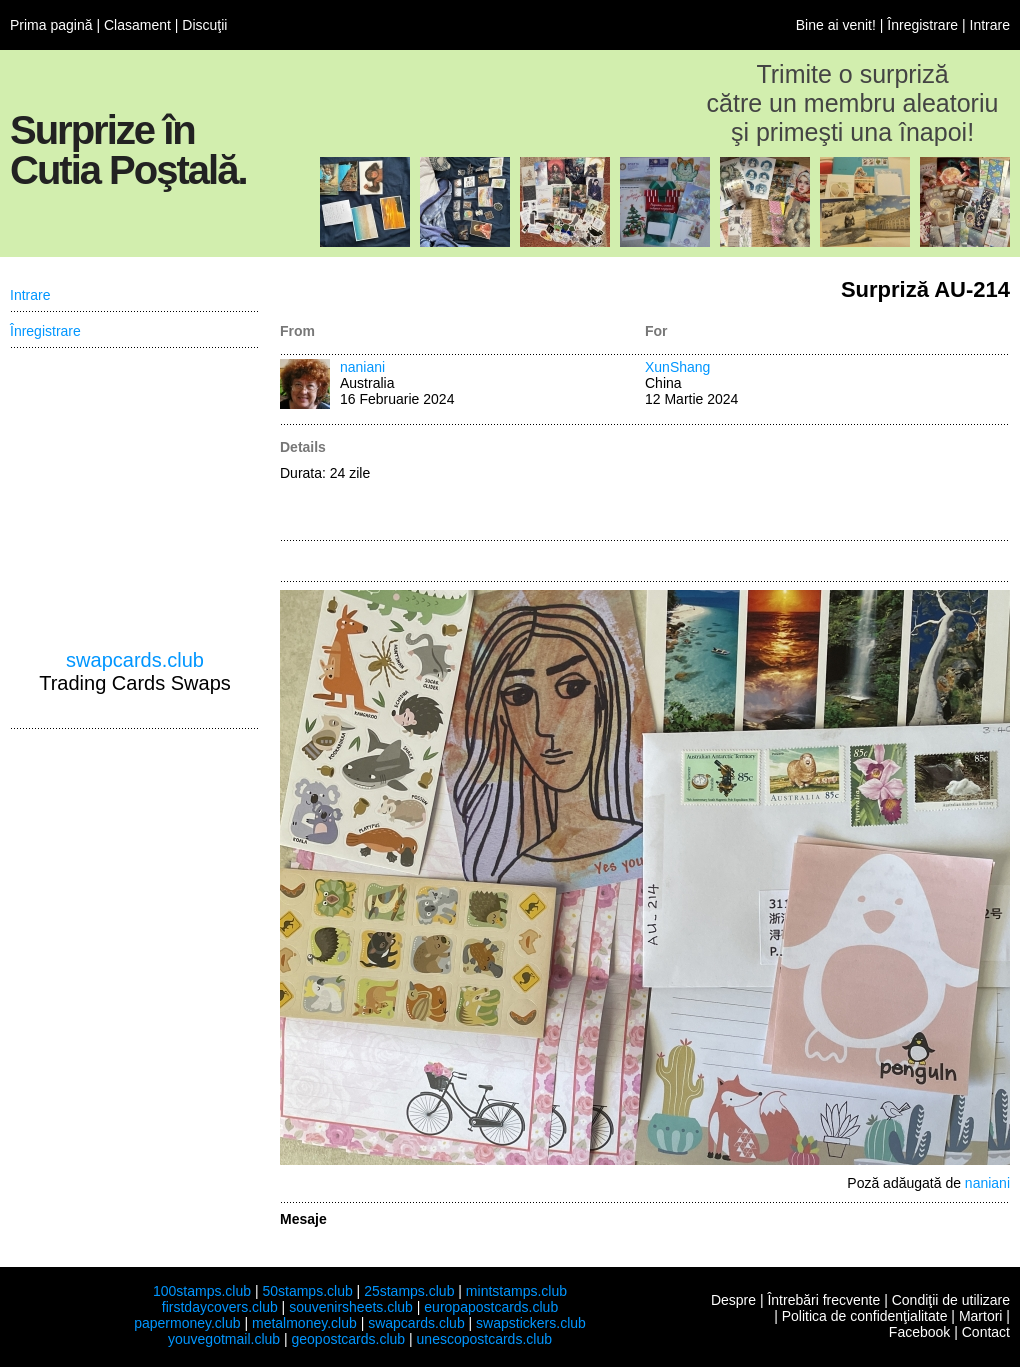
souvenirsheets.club (351, 1307)
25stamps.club (409, 1291)
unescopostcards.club (484, 1339)
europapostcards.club (491, 1307)
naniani (362, 367)
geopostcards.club (349, 1339)
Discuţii (204, 25)
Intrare (990, 25)
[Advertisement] (827, 484)
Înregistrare (922, 25)
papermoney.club (187, 1323)
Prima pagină (51, 25)
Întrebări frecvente (823, 1300)
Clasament (137, 25)
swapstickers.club (531, 1323)
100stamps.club (202, 1291)
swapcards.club (135, 660)
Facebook (919, 1332)
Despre (733, 1300)
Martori (981, 1316)
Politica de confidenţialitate (865, 1316)
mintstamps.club (516, 1291)
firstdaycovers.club (220, 1307)
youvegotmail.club (224, 1339)
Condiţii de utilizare (951, 1300)
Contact (986, 1332)
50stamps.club (307, 1291)
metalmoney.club (304, 1323)
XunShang (677, 367)
